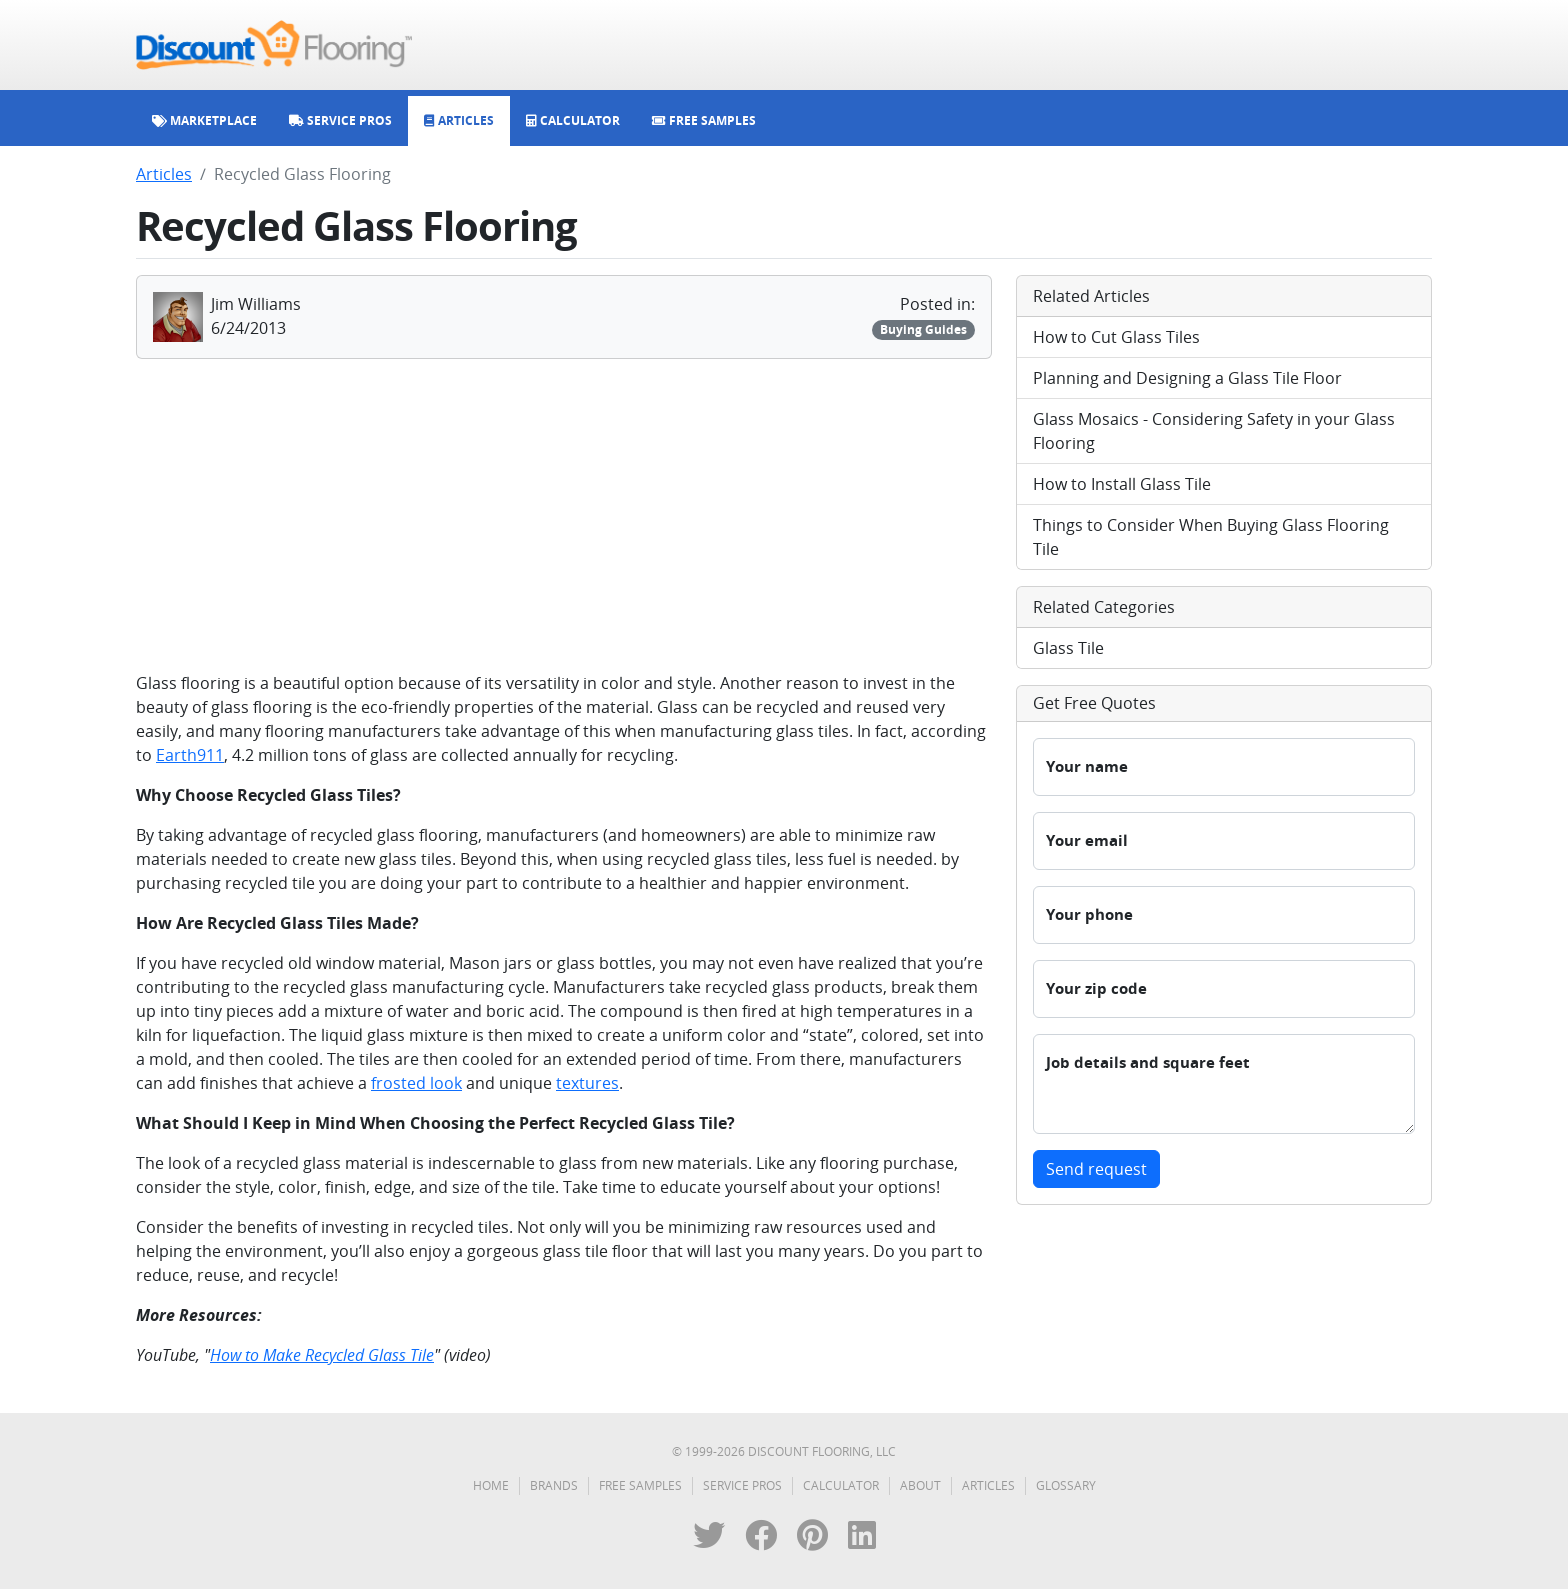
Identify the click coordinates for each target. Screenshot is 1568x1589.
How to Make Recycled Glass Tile (322, 1355)
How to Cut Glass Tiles (1116, 337)
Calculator (841, 1485)
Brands (554, 1485)
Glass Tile (1068, 648)
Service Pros (742, 1485)
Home (491, 1485)
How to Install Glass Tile (1122, 484)
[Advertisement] (564, 515)
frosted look (416, 1083)
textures (587, 1083)
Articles (164, 174)
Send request (1096, 1169)
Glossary (1066, 1485)
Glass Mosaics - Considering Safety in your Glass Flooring (1214, 431)
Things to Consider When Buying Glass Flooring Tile (1211, 537)
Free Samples (640, 1485)
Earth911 (190, 755)
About (920, 1485)
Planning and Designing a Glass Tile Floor (1187, 378)
